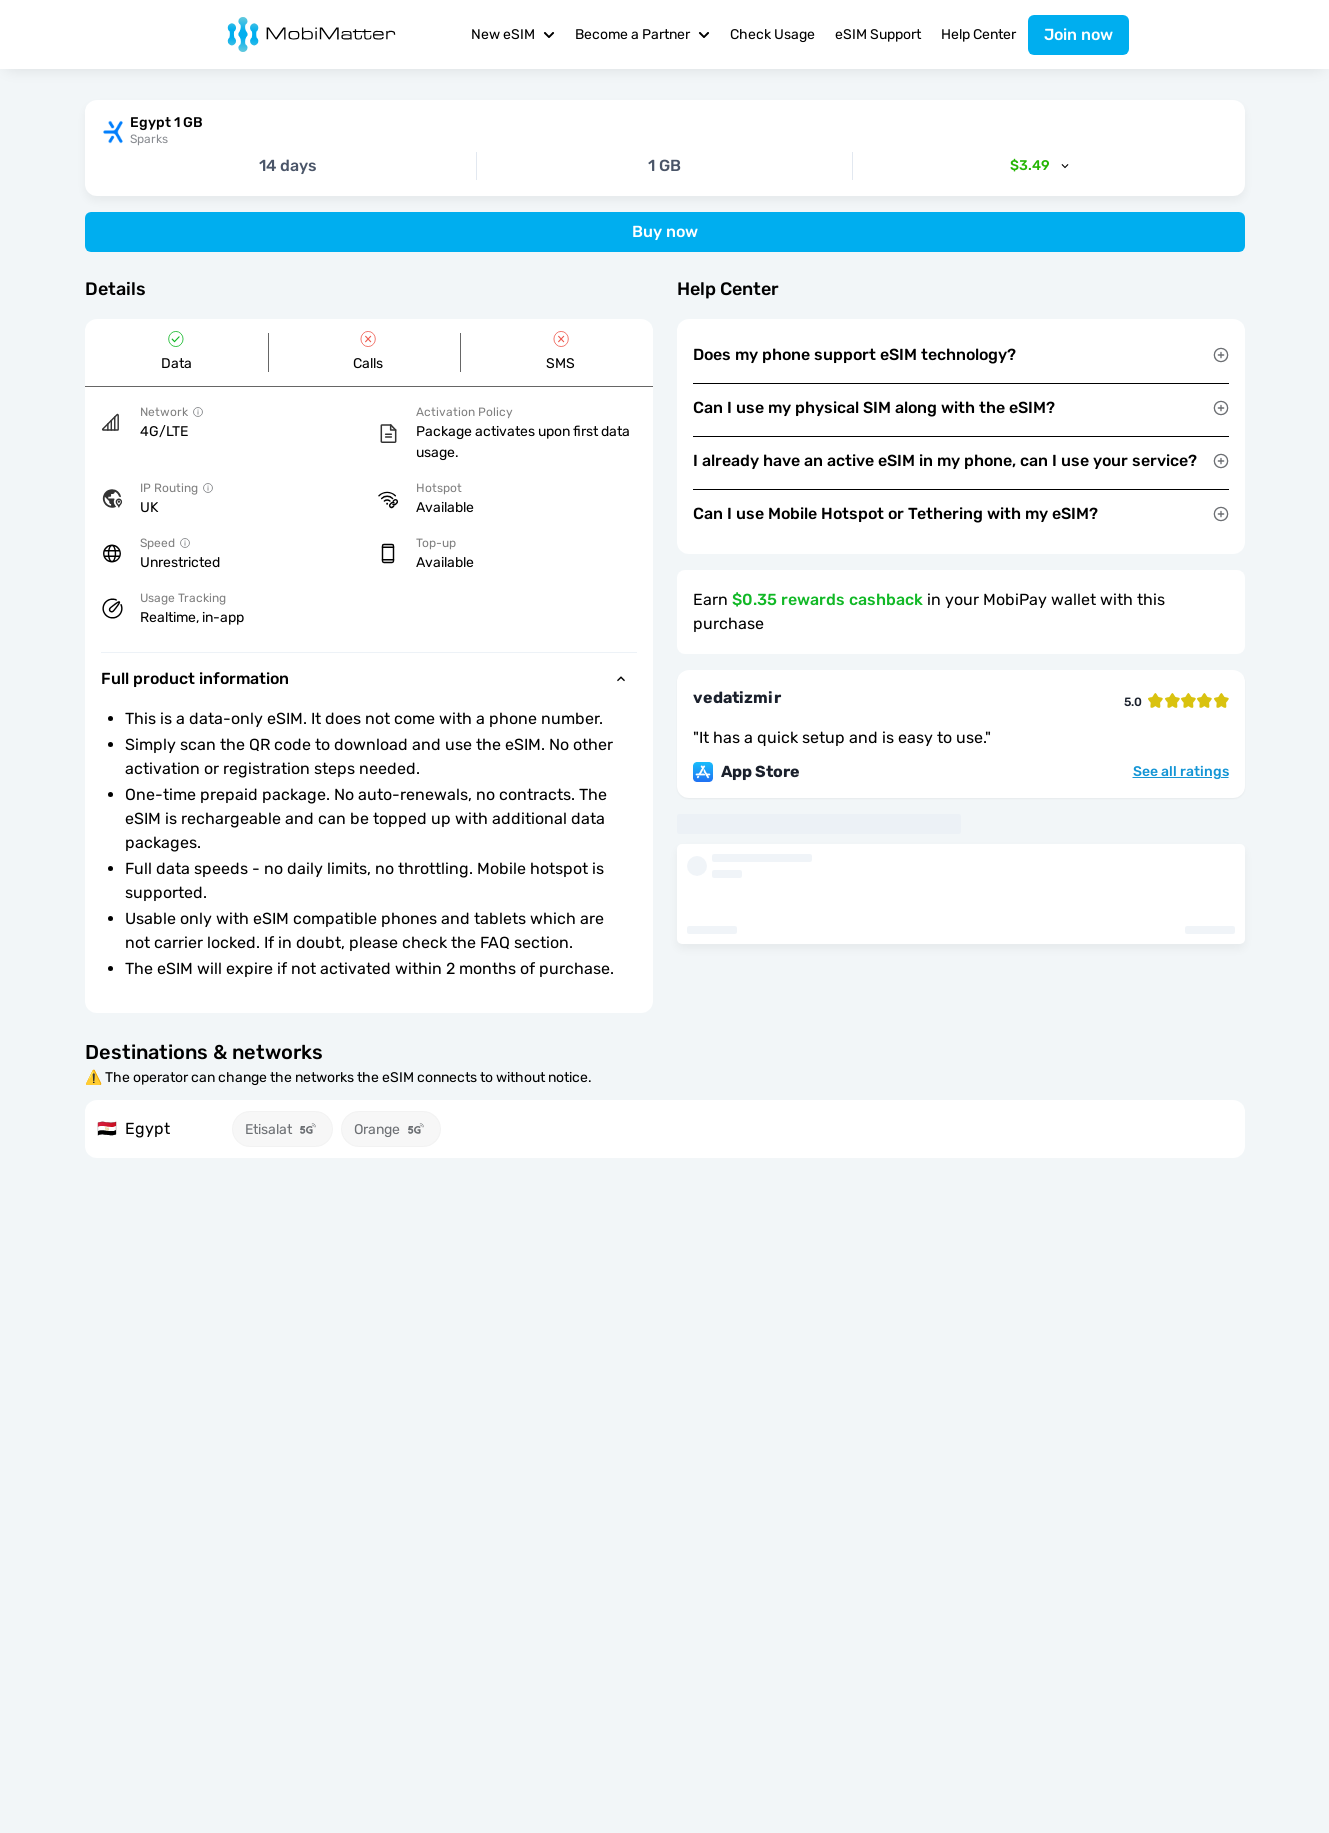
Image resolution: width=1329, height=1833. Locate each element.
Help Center (978, 34)
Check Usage (772, 34)
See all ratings (1181, 772)
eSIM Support (878, 34)
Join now (1078, 34)
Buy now (665, 231)
